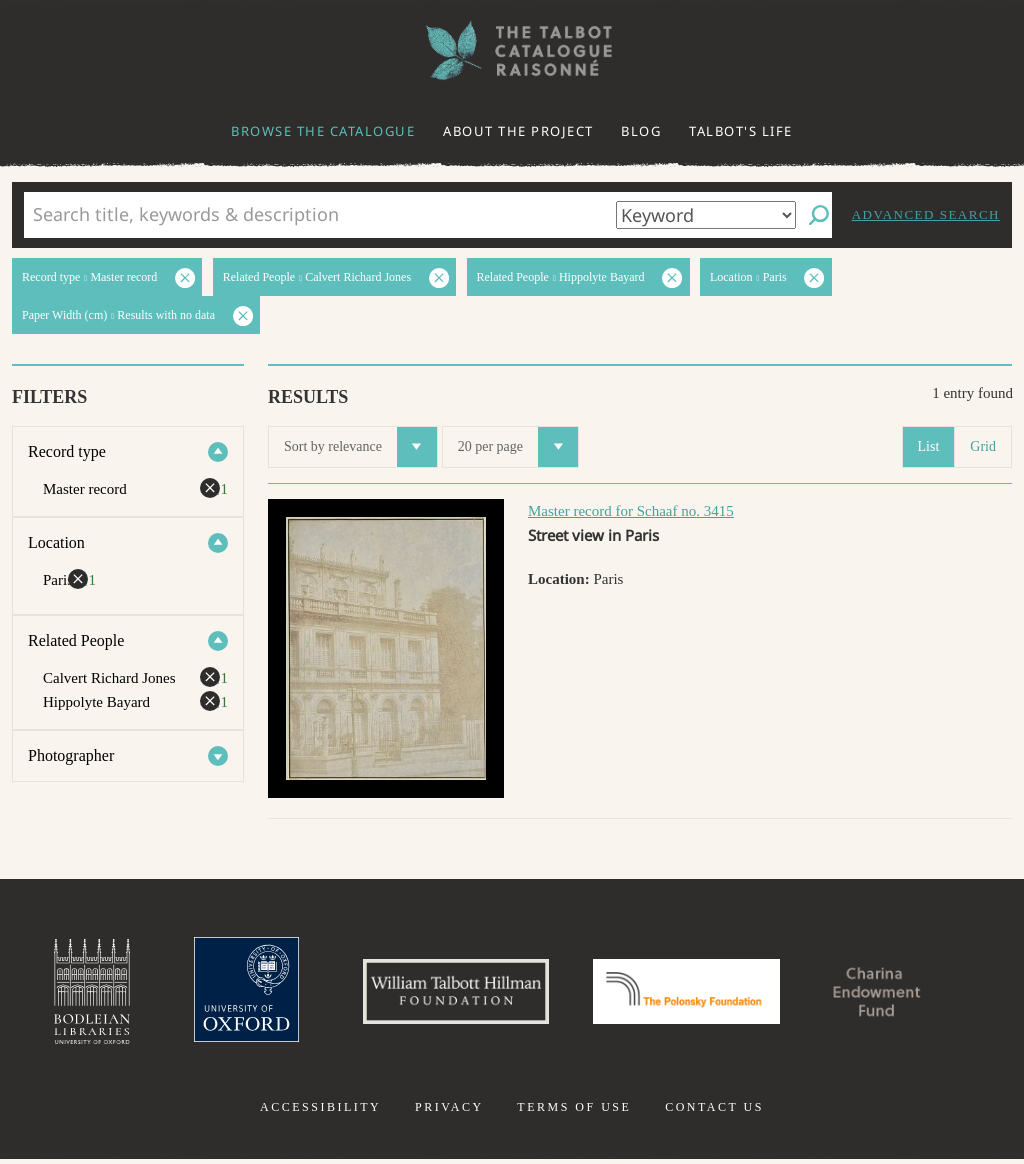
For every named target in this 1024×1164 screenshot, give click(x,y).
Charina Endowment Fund (895, 994)
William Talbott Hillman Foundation (447, 994)
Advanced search (926, 214)
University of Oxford (228, 994)
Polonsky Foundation (691, 994)
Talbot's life (741, 131)
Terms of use (574, 1112)
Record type (67, 451)
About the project (518, 131)
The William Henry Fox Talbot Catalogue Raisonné (512, 50)
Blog (641, 131)
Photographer (71, 755)
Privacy (449, 1112)
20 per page (518, 447)
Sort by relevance (360, 447)
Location (56, 542)
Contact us (714, 1112)
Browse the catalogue (323, 131)
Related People (76, 640)
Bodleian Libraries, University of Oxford (70, 994)
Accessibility (320, 1112)
